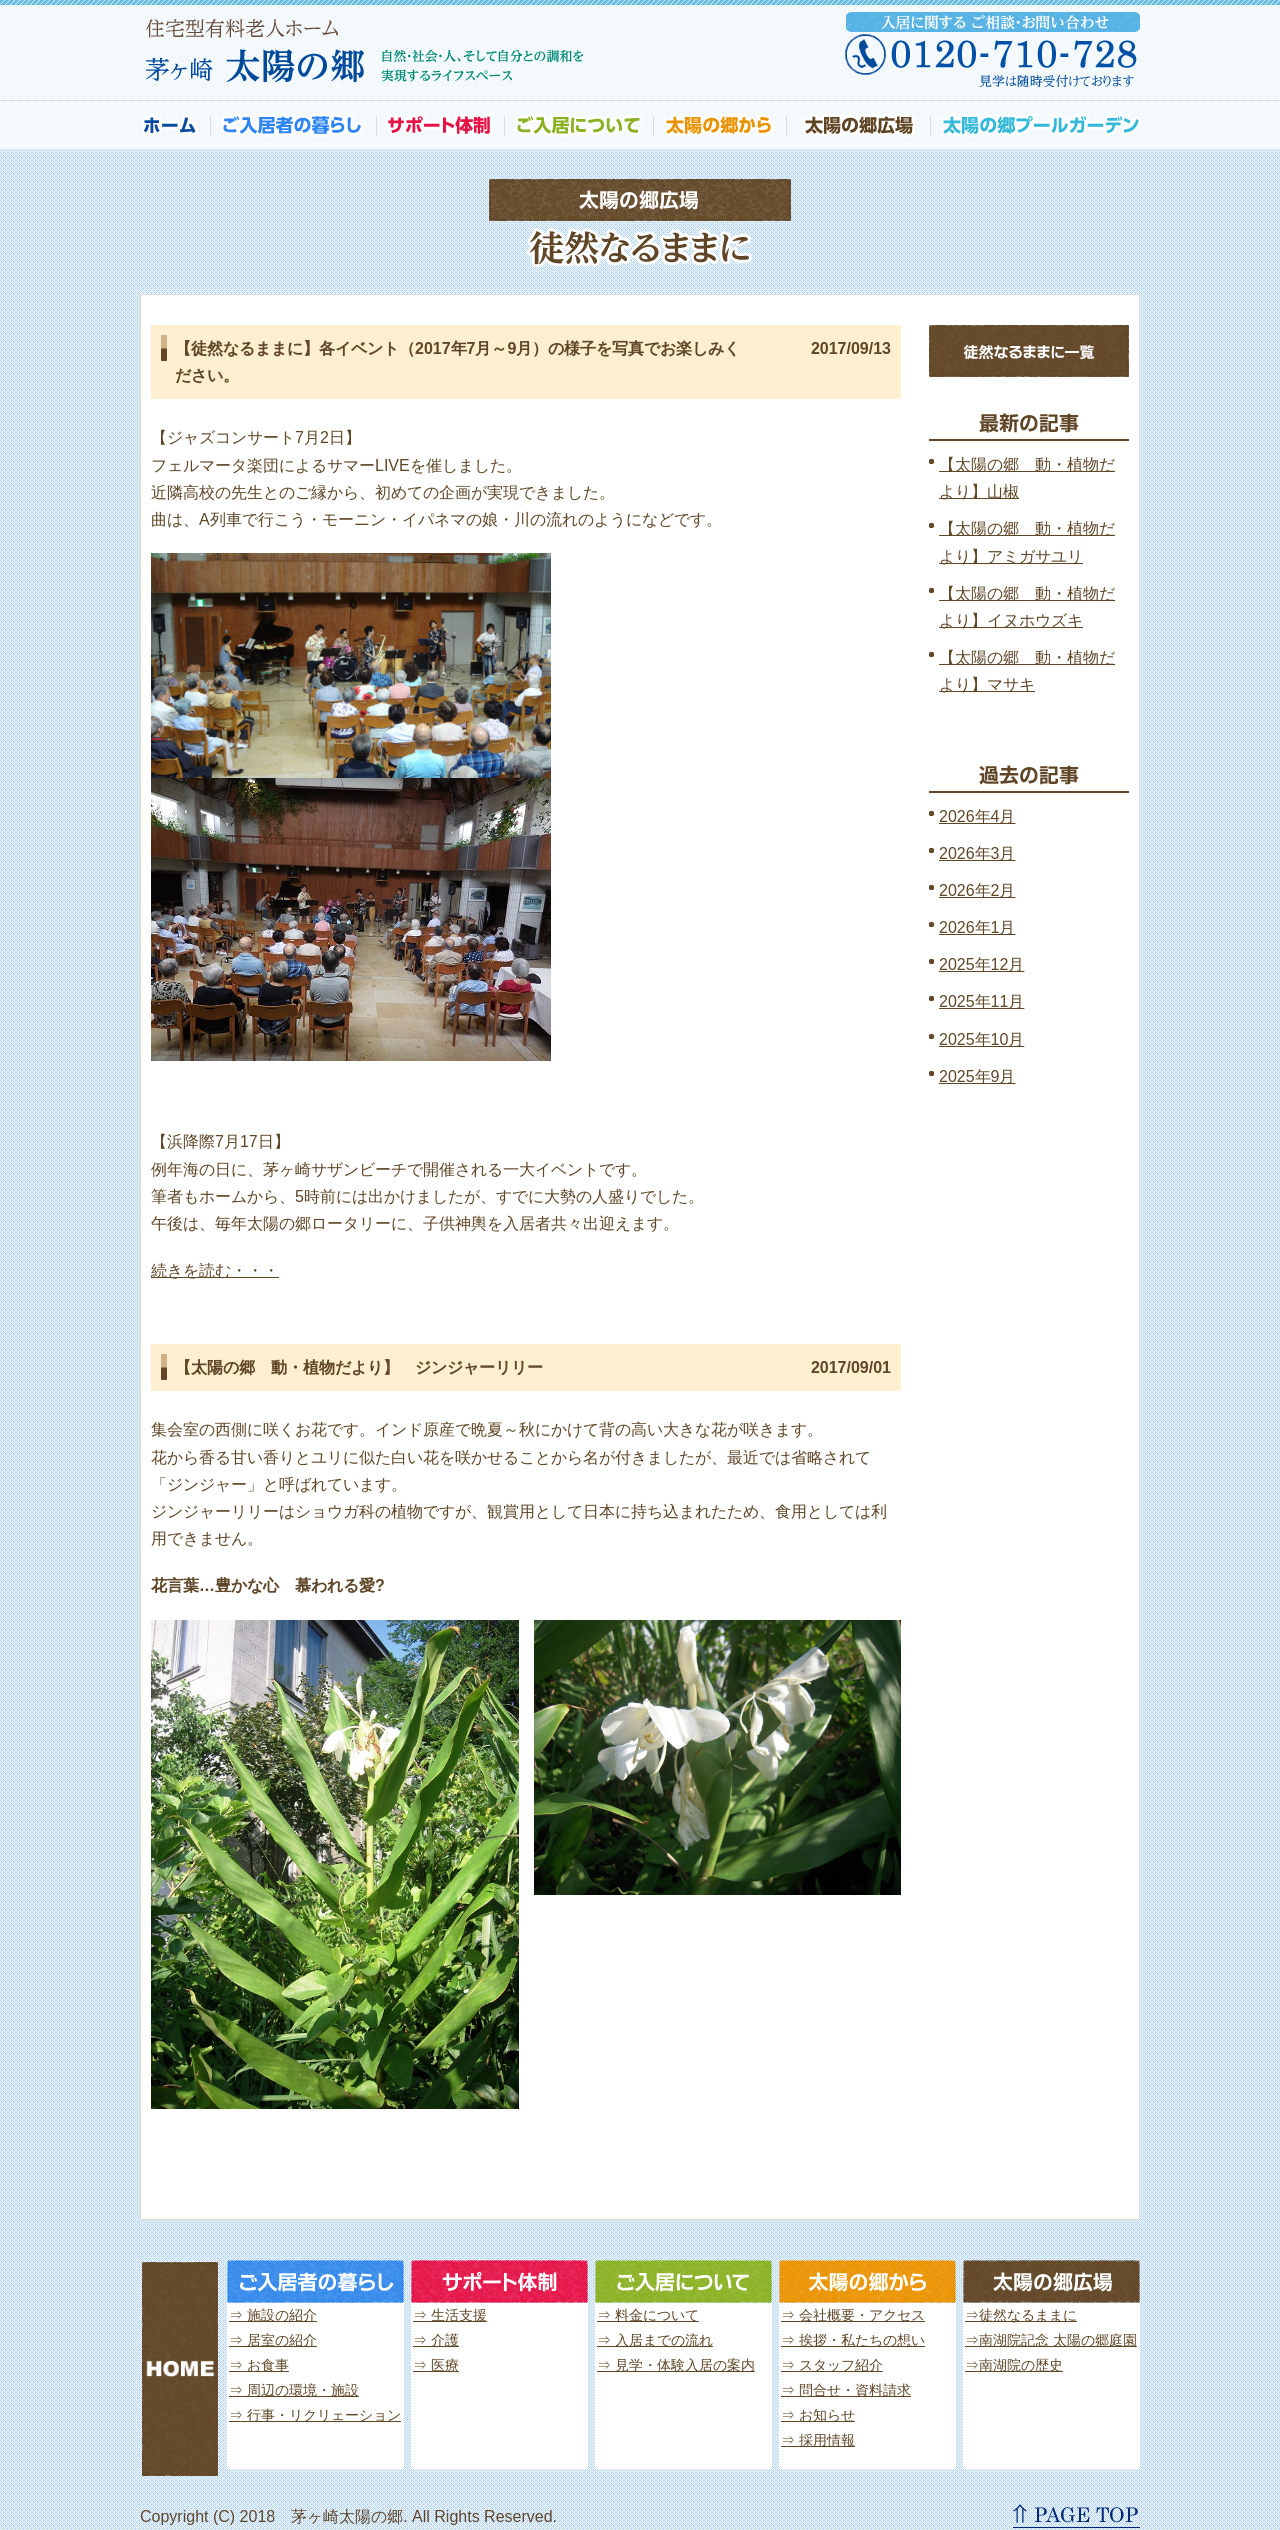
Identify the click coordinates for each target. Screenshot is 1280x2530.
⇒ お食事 (259, 2365)
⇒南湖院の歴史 (1014, 2365)
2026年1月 (977, 927)
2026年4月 (977, 816)
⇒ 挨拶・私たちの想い (853, 2340)
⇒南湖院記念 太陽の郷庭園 (1051, 2340)
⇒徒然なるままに (1021, 2315)
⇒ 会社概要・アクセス (853, 2315)
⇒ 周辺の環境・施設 (294, 2390)
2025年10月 (981, 1039)
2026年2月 (977, 890)
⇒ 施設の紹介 (273, 2315)
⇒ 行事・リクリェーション (315, 2415)
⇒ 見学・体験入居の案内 (676, 2365)
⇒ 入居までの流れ (655, 2340)
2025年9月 (977, 1076)
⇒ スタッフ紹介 (832, 2365)
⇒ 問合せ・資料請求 (846, 2390)
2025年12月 (981, 964)
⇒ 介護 (436, 2340)
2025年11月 (981, 1001)
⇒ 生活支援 (450, 2315)
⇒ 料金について (648, 2315)
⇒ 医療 (436, 2365)
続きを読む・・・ (215, 1270)
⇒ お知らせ (818, 2415)
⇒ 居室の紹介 (273, 2340)
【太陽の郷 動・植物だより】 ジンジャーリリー (359, 1367)
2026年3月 (977, 853)
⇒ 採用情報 (818, 2440)
